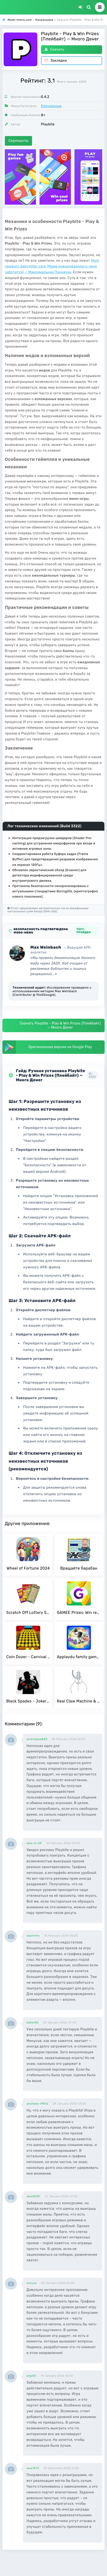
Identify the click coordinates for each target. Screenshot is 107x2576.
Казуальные (51, 106)
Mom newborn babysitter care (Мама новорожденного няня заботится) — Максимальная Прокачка (52, 266)
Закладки (56, 61)
